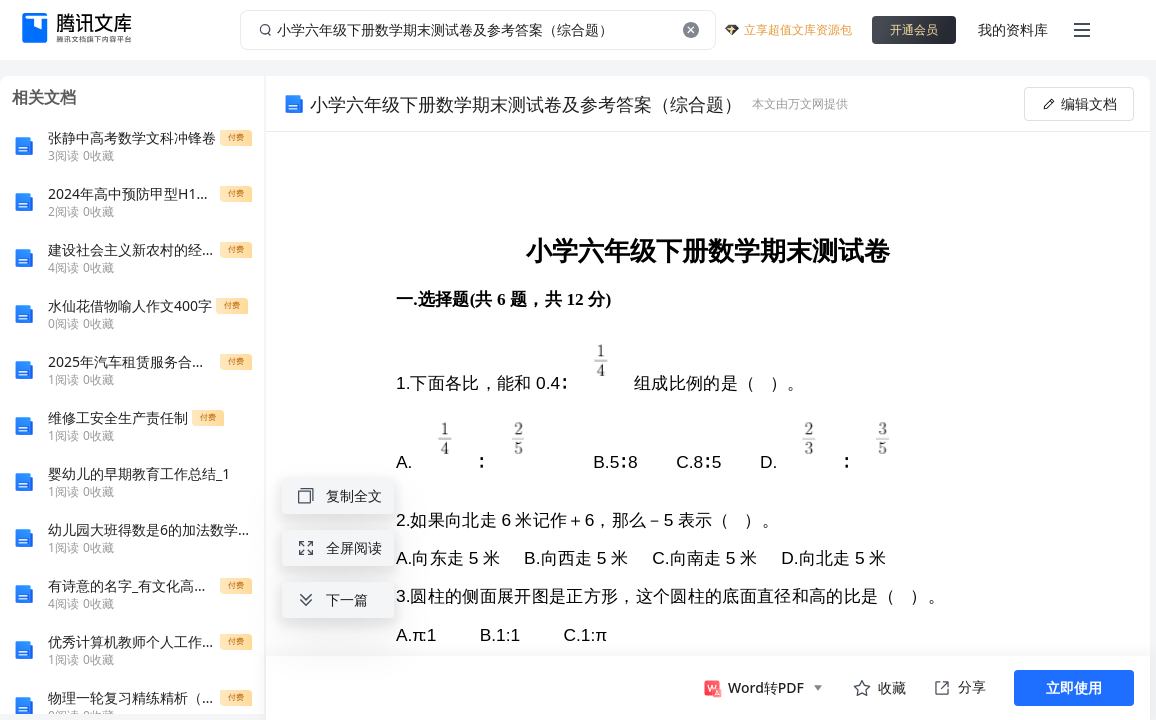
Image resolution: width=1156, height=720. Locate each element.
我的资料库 (1013, 29)
